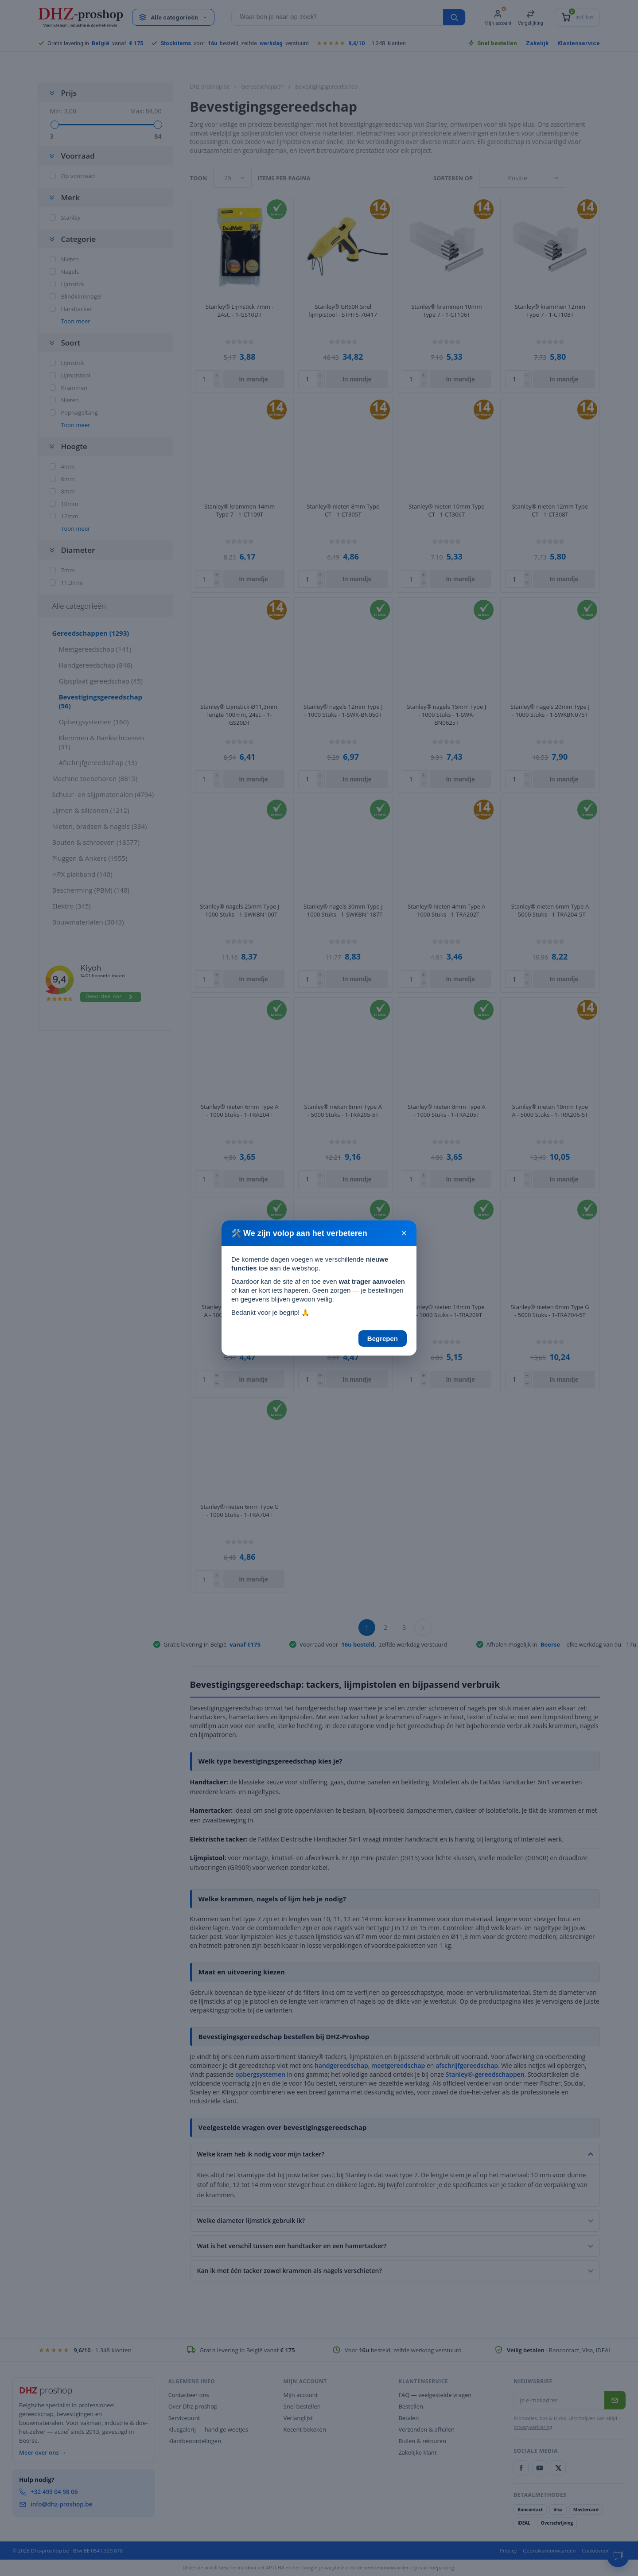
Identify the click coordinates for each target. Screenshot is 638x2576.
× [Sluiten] (404, 1233)
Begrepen (382, 1338)
